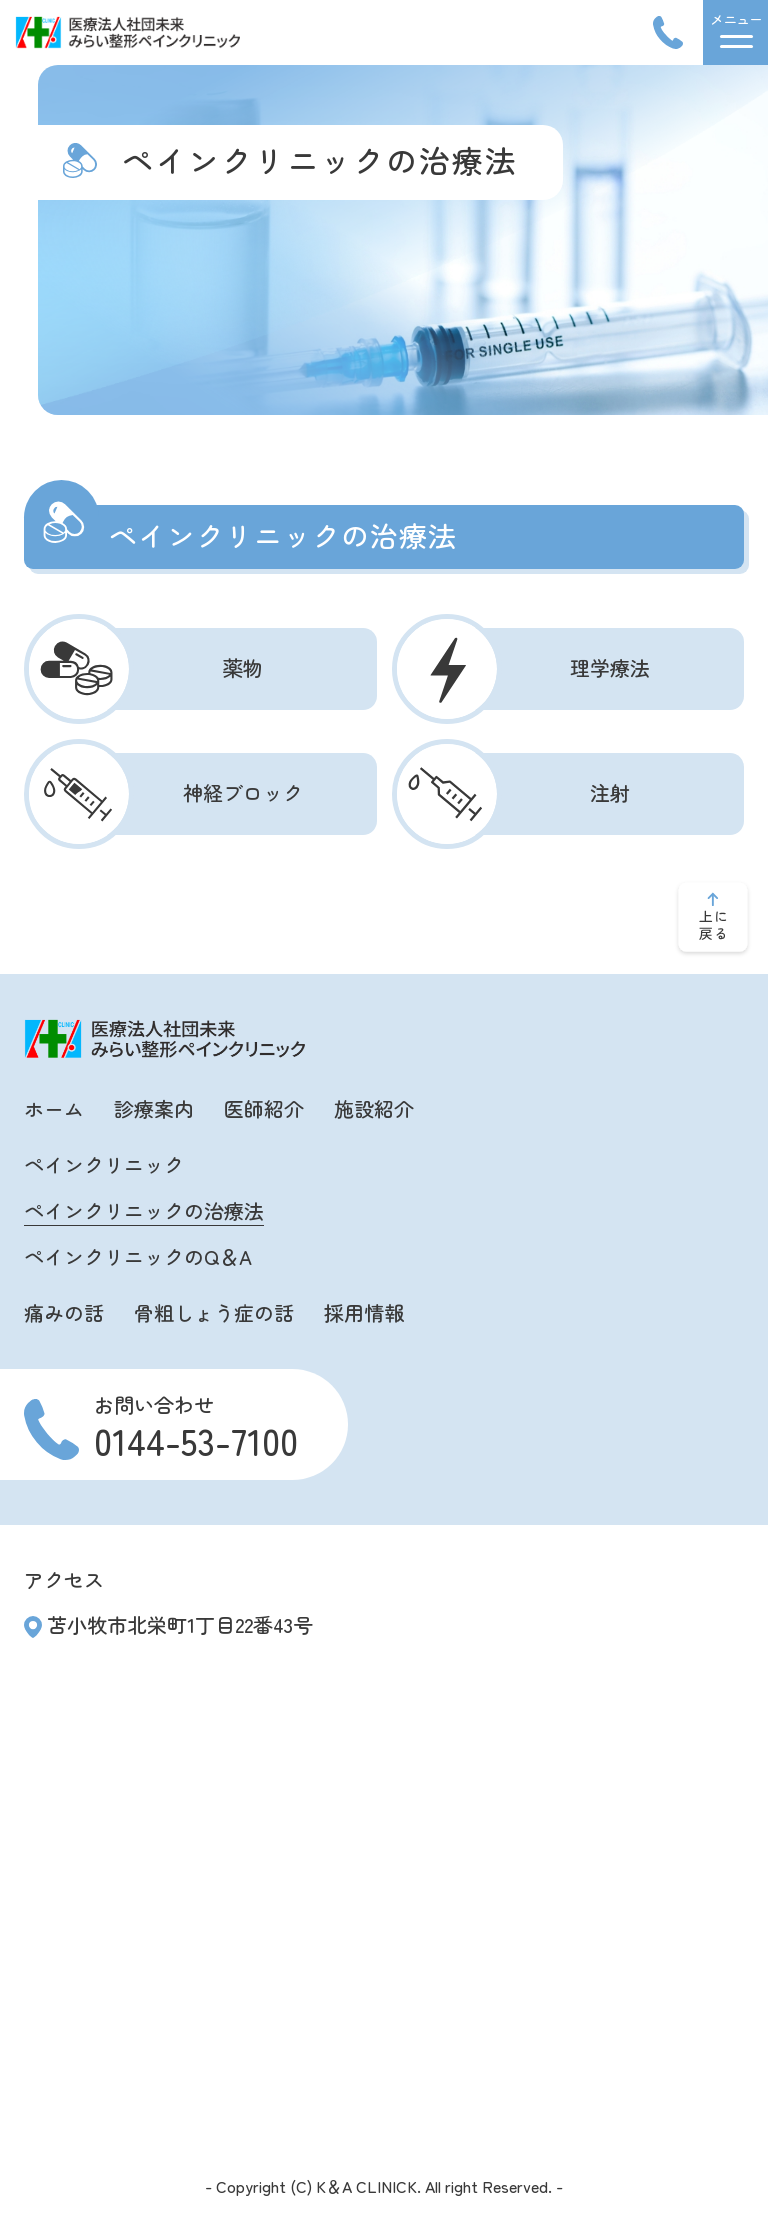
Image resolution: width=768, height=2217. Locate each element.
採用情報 (364, 1312)
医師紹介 (264, 1108)
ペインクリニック (104, 1164)
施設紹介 (374, 1108)
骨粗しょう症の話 (214, 1312)
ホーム (54, 1108)
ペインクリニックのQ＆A (138, 1256)
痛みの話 (64, 1312)
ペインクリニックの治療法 (144, 1210)
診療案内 (154, 1108)
